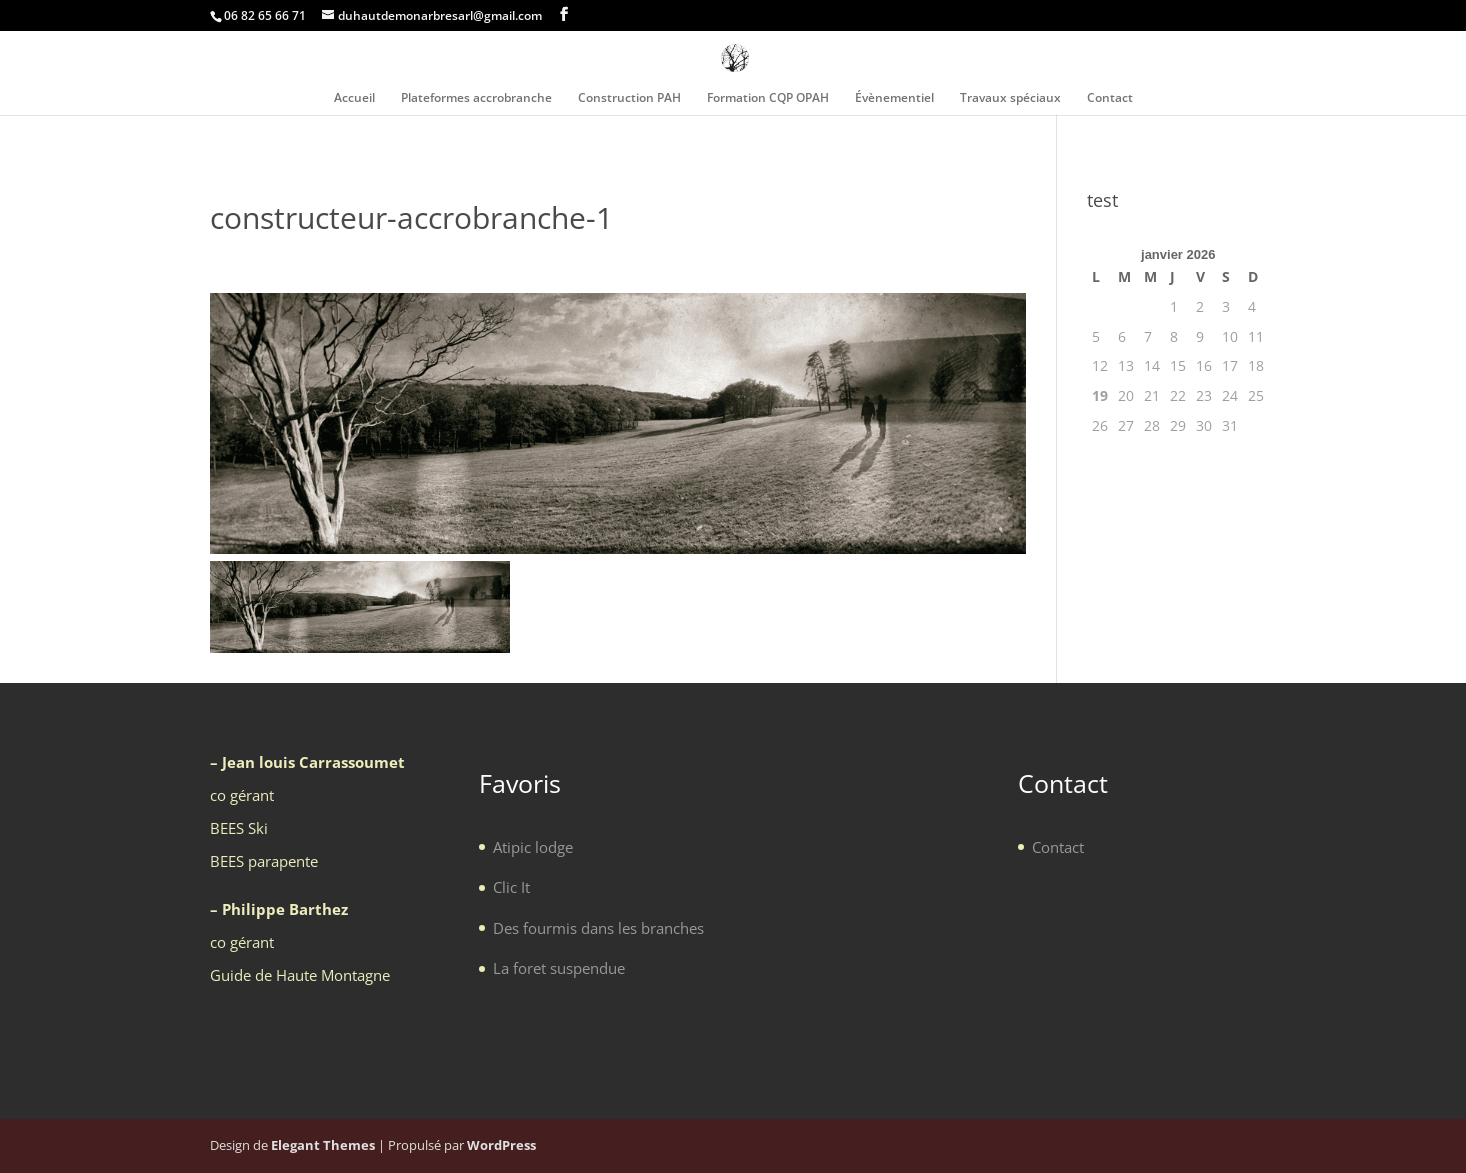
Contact (1110, 98)
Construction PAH (629, 98)
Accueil (354, 98)
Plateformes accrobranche (476, 98)
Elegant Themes (323, 1145)
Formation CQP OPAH (768, 98)
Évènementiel (894, 98)
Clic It (511, 887)
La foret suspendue (559, 968)
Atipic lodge (533, 847)
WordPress (501, 1145)
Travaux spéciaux (1010, 98)
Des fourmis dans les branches (598, 928)
